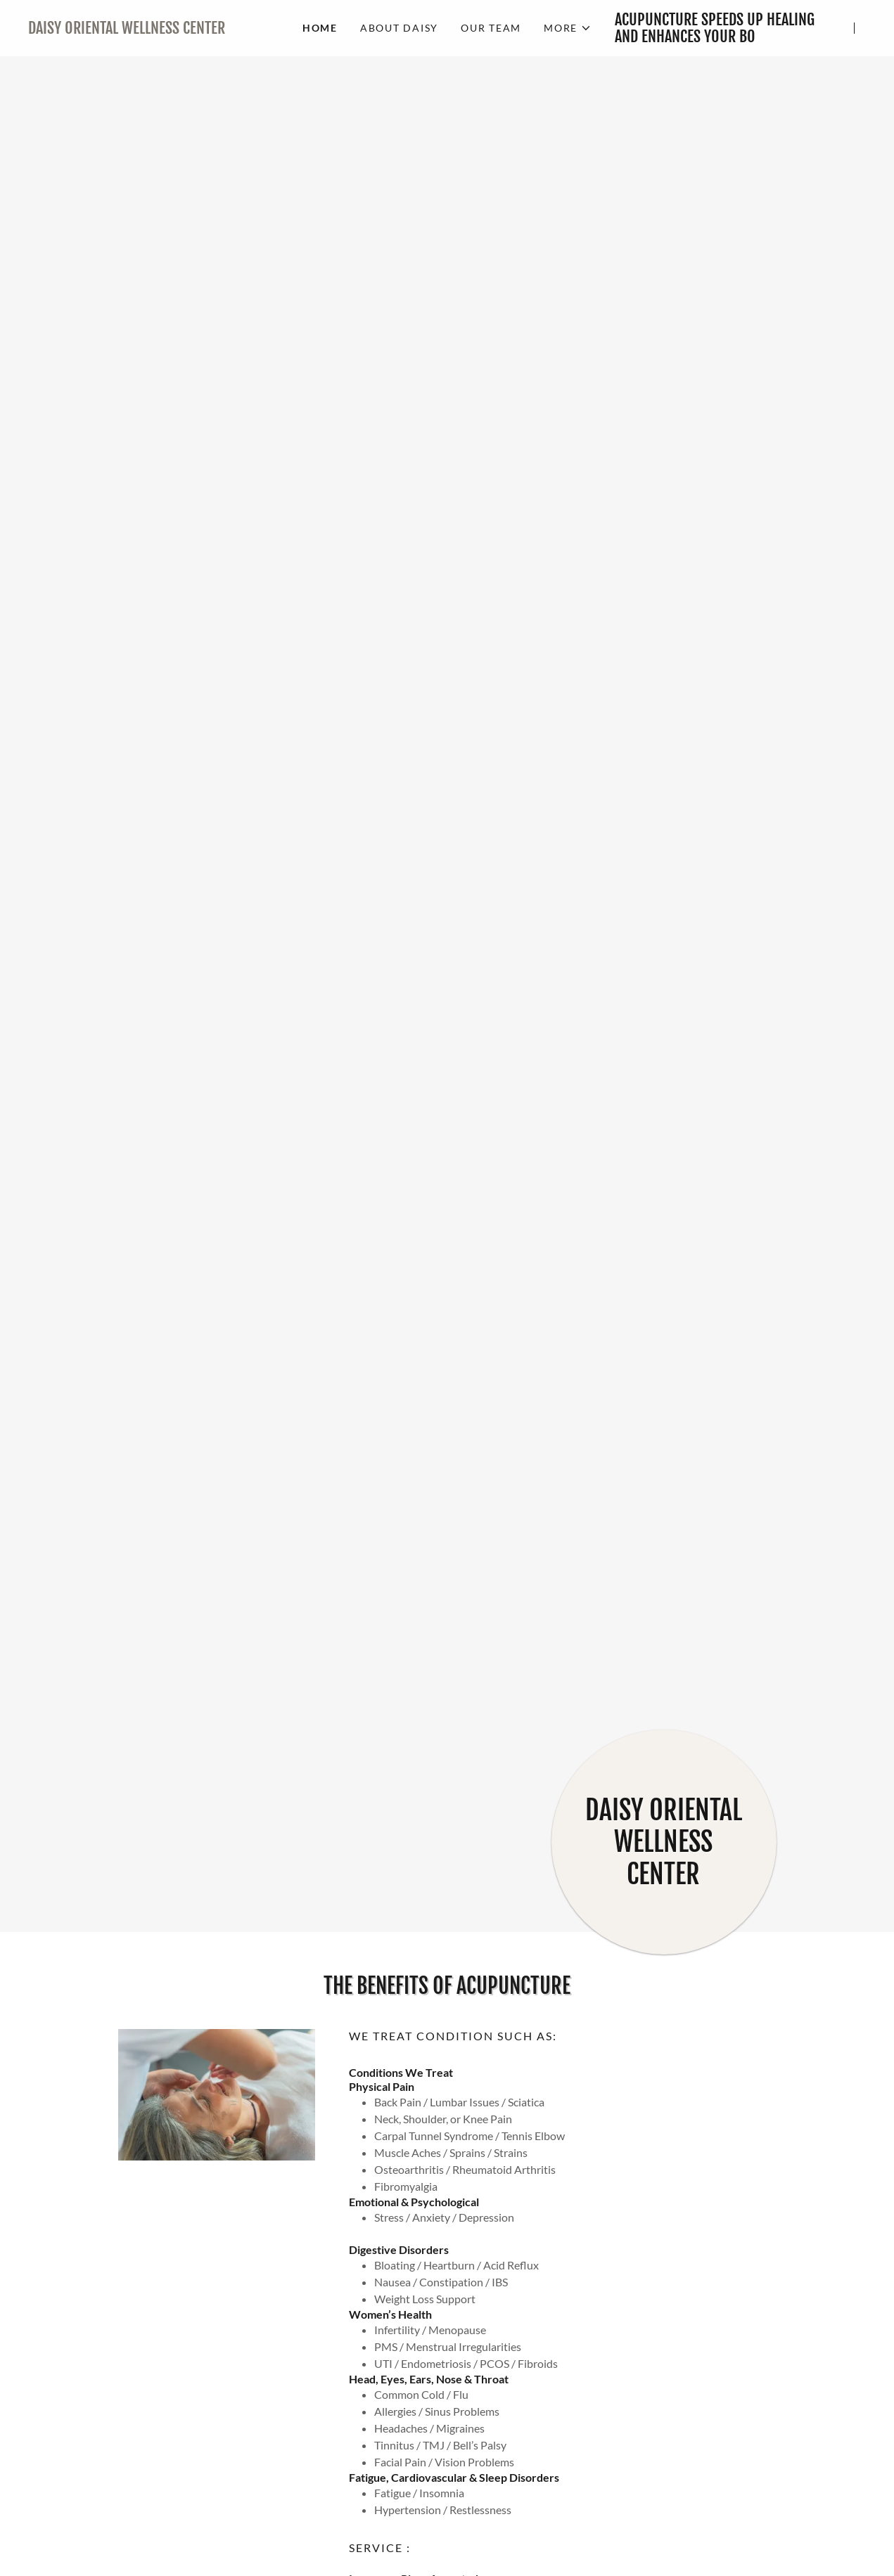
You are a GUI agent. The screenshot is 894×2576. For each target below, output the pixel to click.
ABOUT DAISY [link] (399, 28)
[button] (568, 28)
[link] (153, 29)
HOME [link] (320, 28)
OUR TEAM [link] (491, 28)
